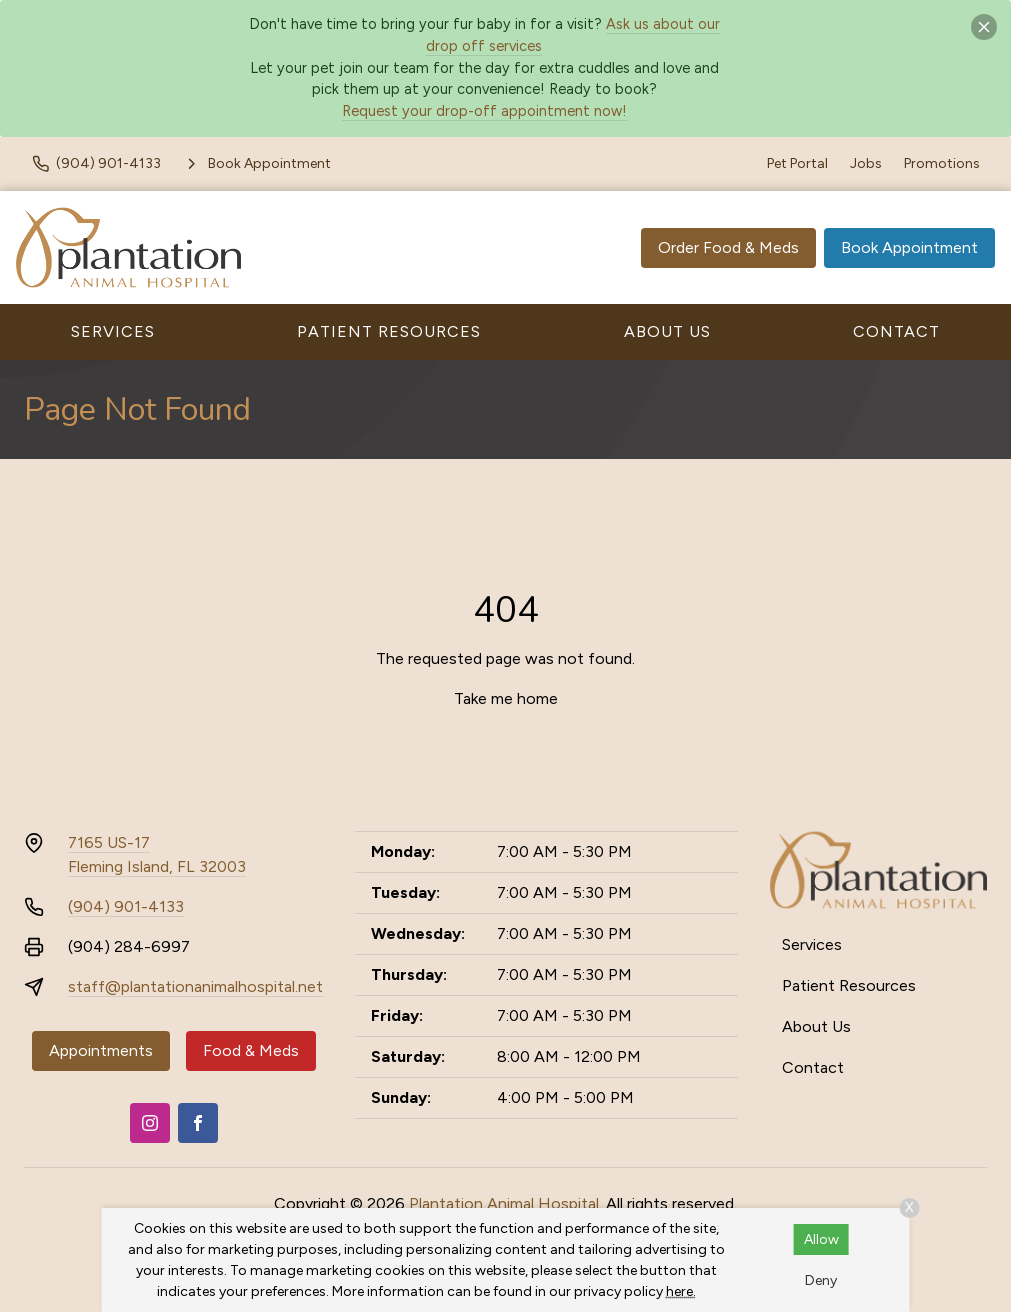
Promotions (942, 163)
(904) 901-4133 (126, 906)
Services (113, 331)
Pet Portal (797, 163)
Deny (821, 1280)
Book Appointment (909, 247)
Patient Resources (389, 331)
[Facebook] (198, 1123)
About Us (667, 331)
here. (681, 1291)
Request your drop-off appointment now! (484, 111)
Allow (821, 1239)
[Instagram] (150, 1123)
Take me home (506, 698)
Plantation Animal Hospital (504, 1203)
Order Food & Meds (728, 247)
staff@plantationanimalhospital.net (195, 986)
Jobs (866, 163)
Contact (896, 331)
